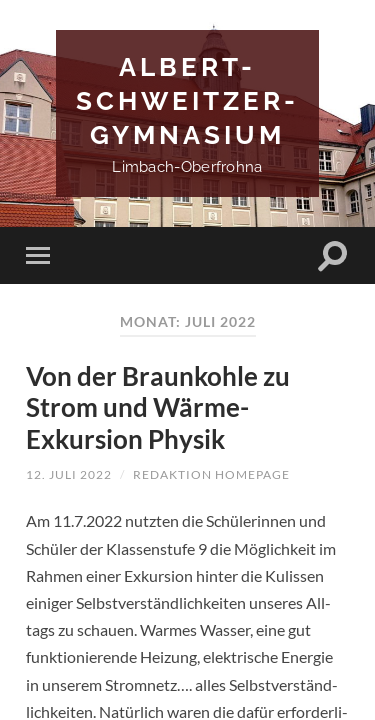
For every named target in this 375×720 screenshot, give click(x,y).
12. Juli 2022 (69, 474)
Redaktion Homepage (211, 474)
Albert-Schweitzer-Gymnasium (187, 100)
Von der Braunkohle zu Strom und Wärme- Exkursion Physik (158, 407)
